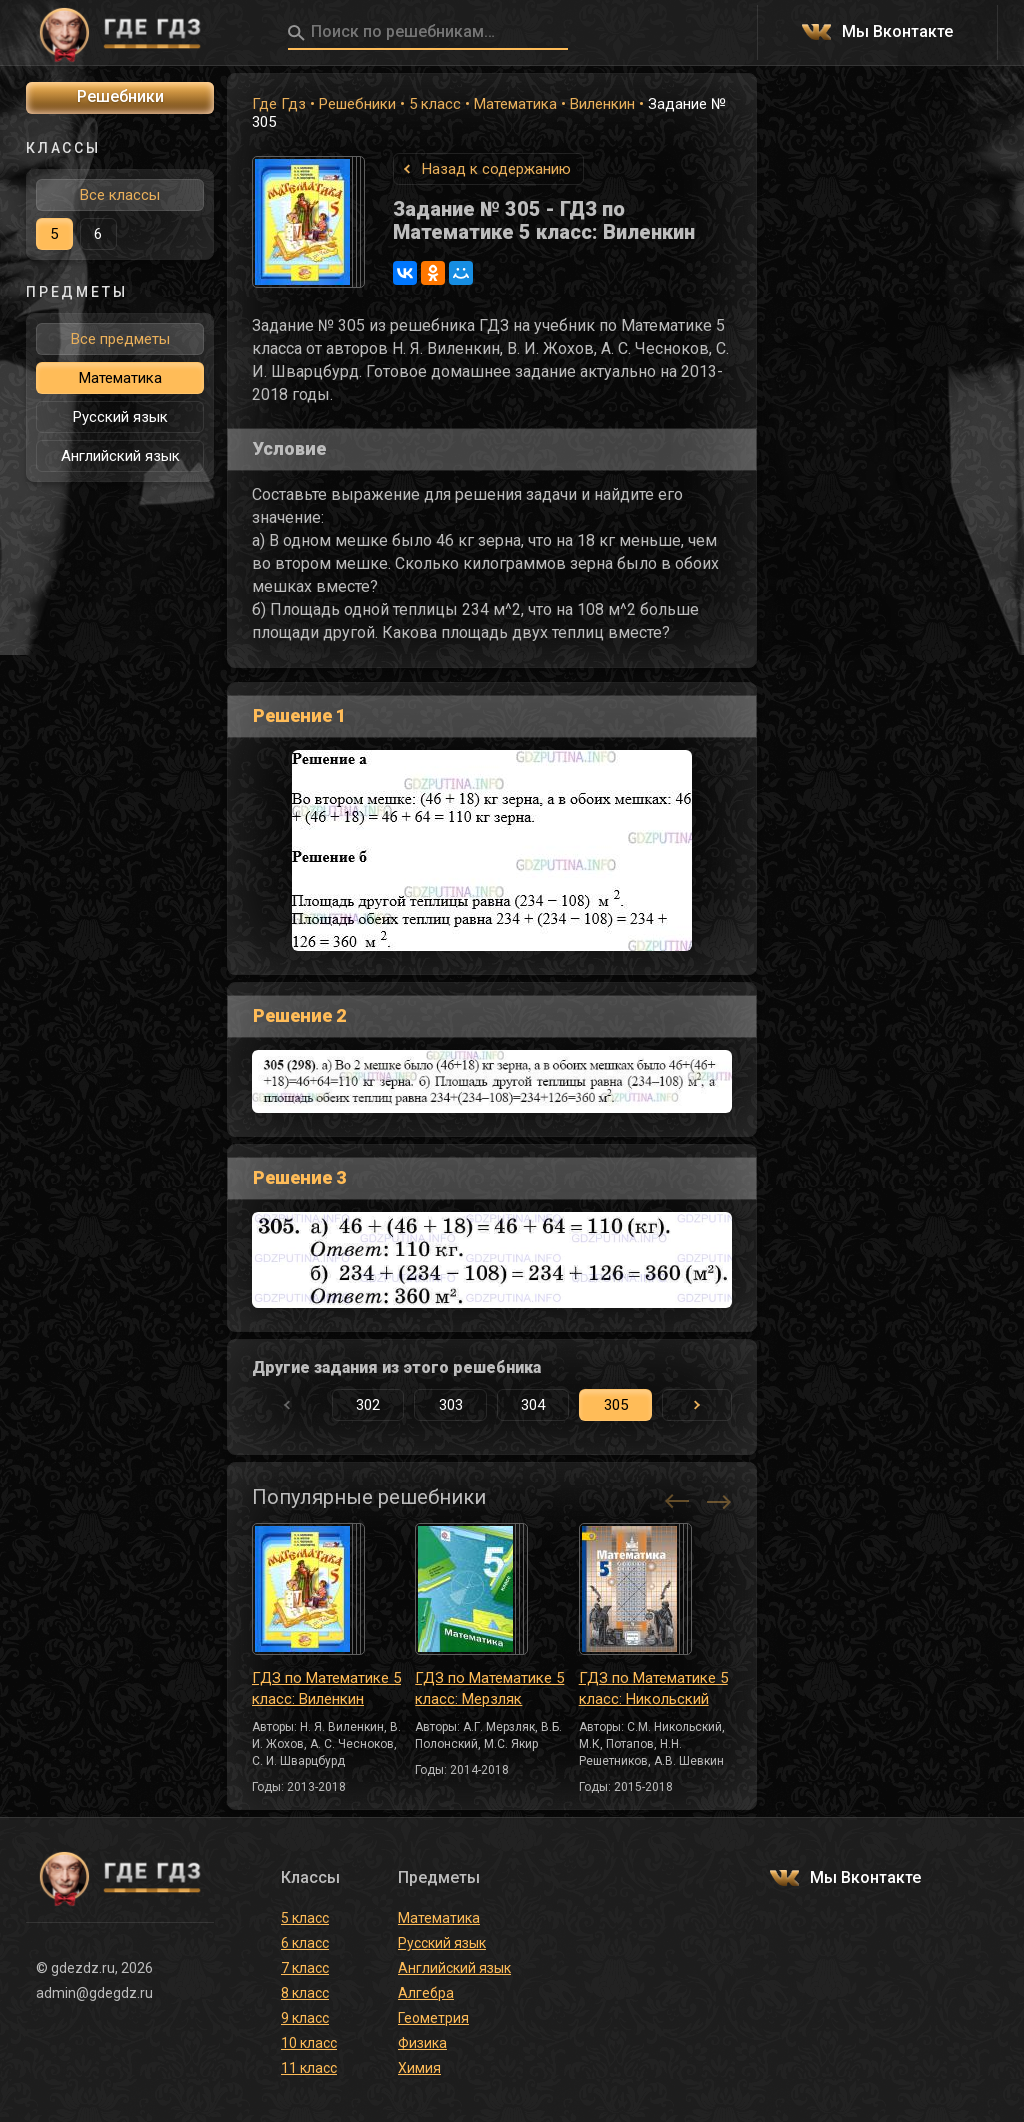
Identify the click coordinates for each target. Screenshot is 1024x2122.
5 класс (435, 104)
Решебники (357, 104)
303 (451, 1405)
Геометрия (433, 2018)
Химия (419, 2068)
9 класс (305, 2018)
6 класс (305, 1943)
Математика (515, 104)
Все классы (120, 195)
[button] (697, 1405)
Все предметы (120, 339)
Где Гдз (279, 104)
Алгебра (426, 1993)
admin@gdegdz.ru (94, 1993)
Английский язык (120, 456)
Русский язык (120, 417)
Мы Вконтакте (897, 32)
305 (616, 1405)
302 (368, 1405)
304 (533, 1405)
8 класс (305, 1993)
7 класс (305, 1968)
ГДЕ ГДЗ (120, 33)
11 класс (309, 2068)
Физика (422, 2043)
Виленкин (602, 104)
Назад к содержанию (496, 169)
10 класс (309, 2043)
